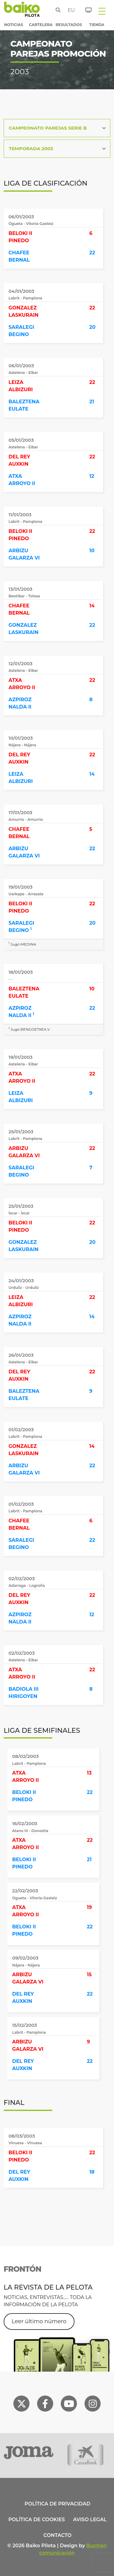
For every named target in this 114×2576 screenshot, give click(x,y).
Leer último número (39, 2321)
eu (69, 10)
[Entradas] (85, 9)
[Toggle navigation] (101, 11)
